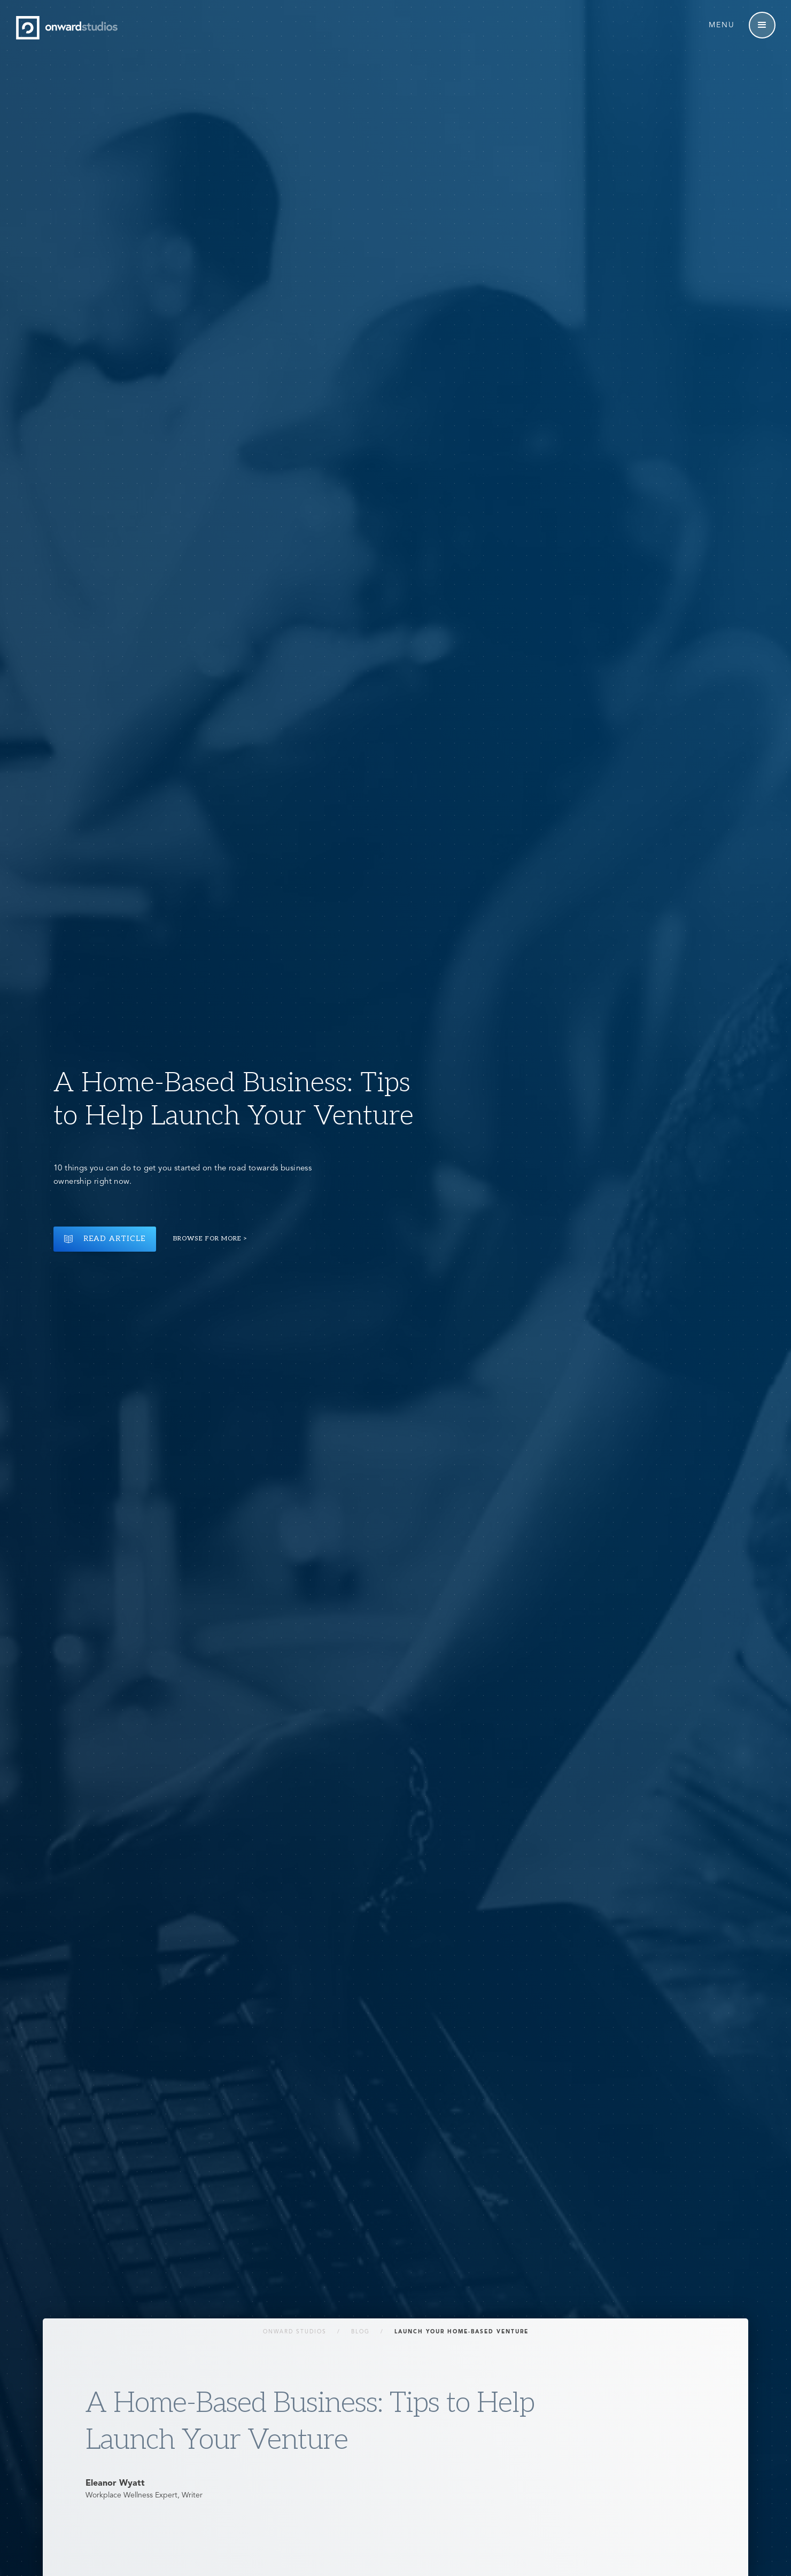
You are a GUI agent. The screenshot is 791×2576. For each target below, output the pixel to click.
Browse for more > (210, 1239)
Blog (360, 2331)
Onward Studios (295, 2331)
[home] (69, 28)
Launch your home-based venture (461, 2331)
